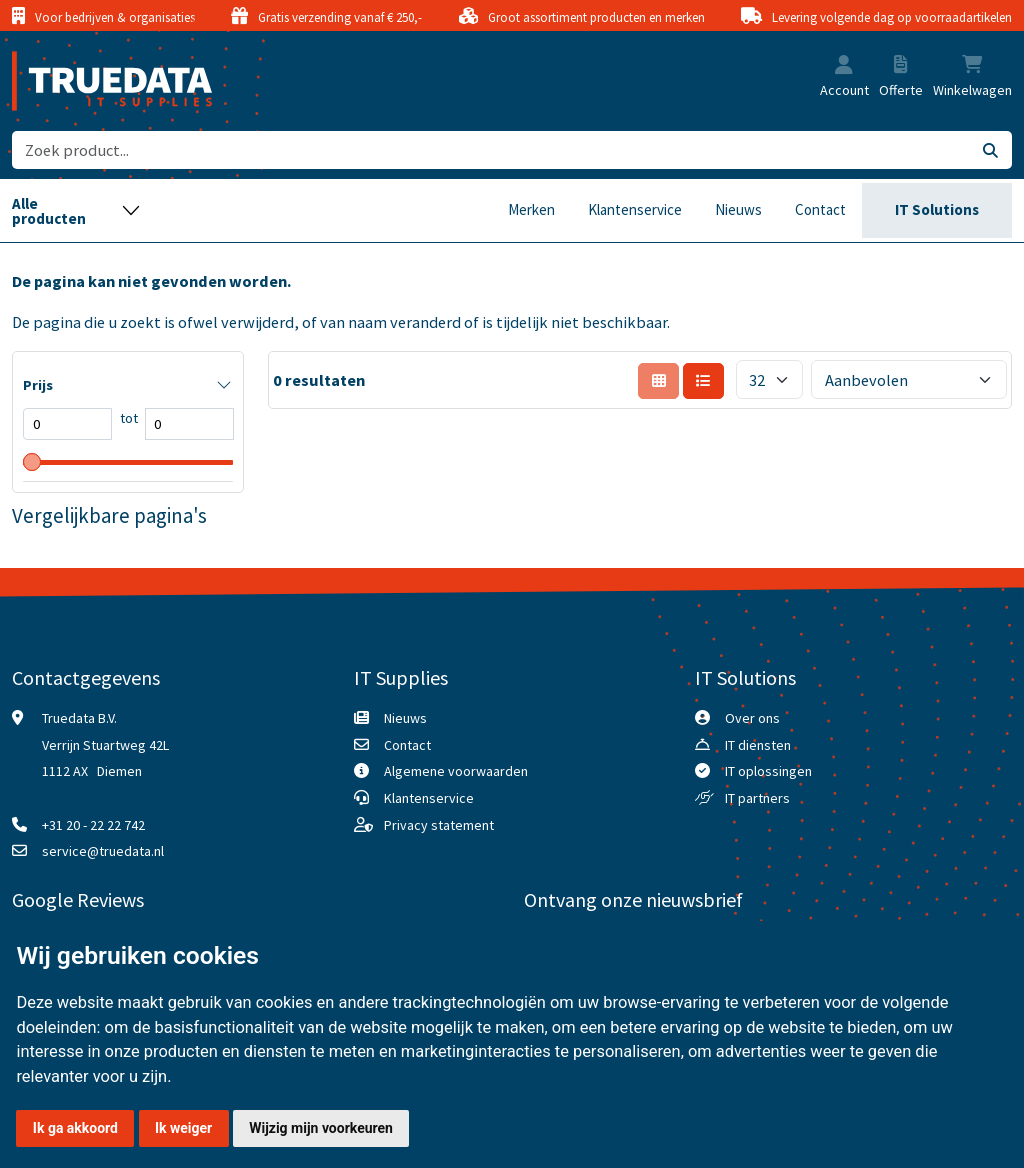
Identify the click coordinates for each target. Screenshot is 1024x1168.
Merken (531, 209)
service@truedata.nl (103, 851)
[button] (844, 66)
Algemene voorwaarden (456, 771)
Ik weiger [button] (183, 1128)
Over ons (752, 718)
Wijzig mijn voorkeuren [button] (321, 1128)
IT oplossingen (768, 771)
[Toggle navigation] (76, 210)
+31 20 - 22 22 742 (93, 825)
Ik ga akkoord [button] (75, 1128)
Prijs (38, 385)
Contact (820, 209)
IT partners (757, 798)
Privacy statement (439, 825)
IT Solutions (937, 209)
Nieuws (738, 209)
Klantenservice (635, 209)
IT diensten (758, 745)
